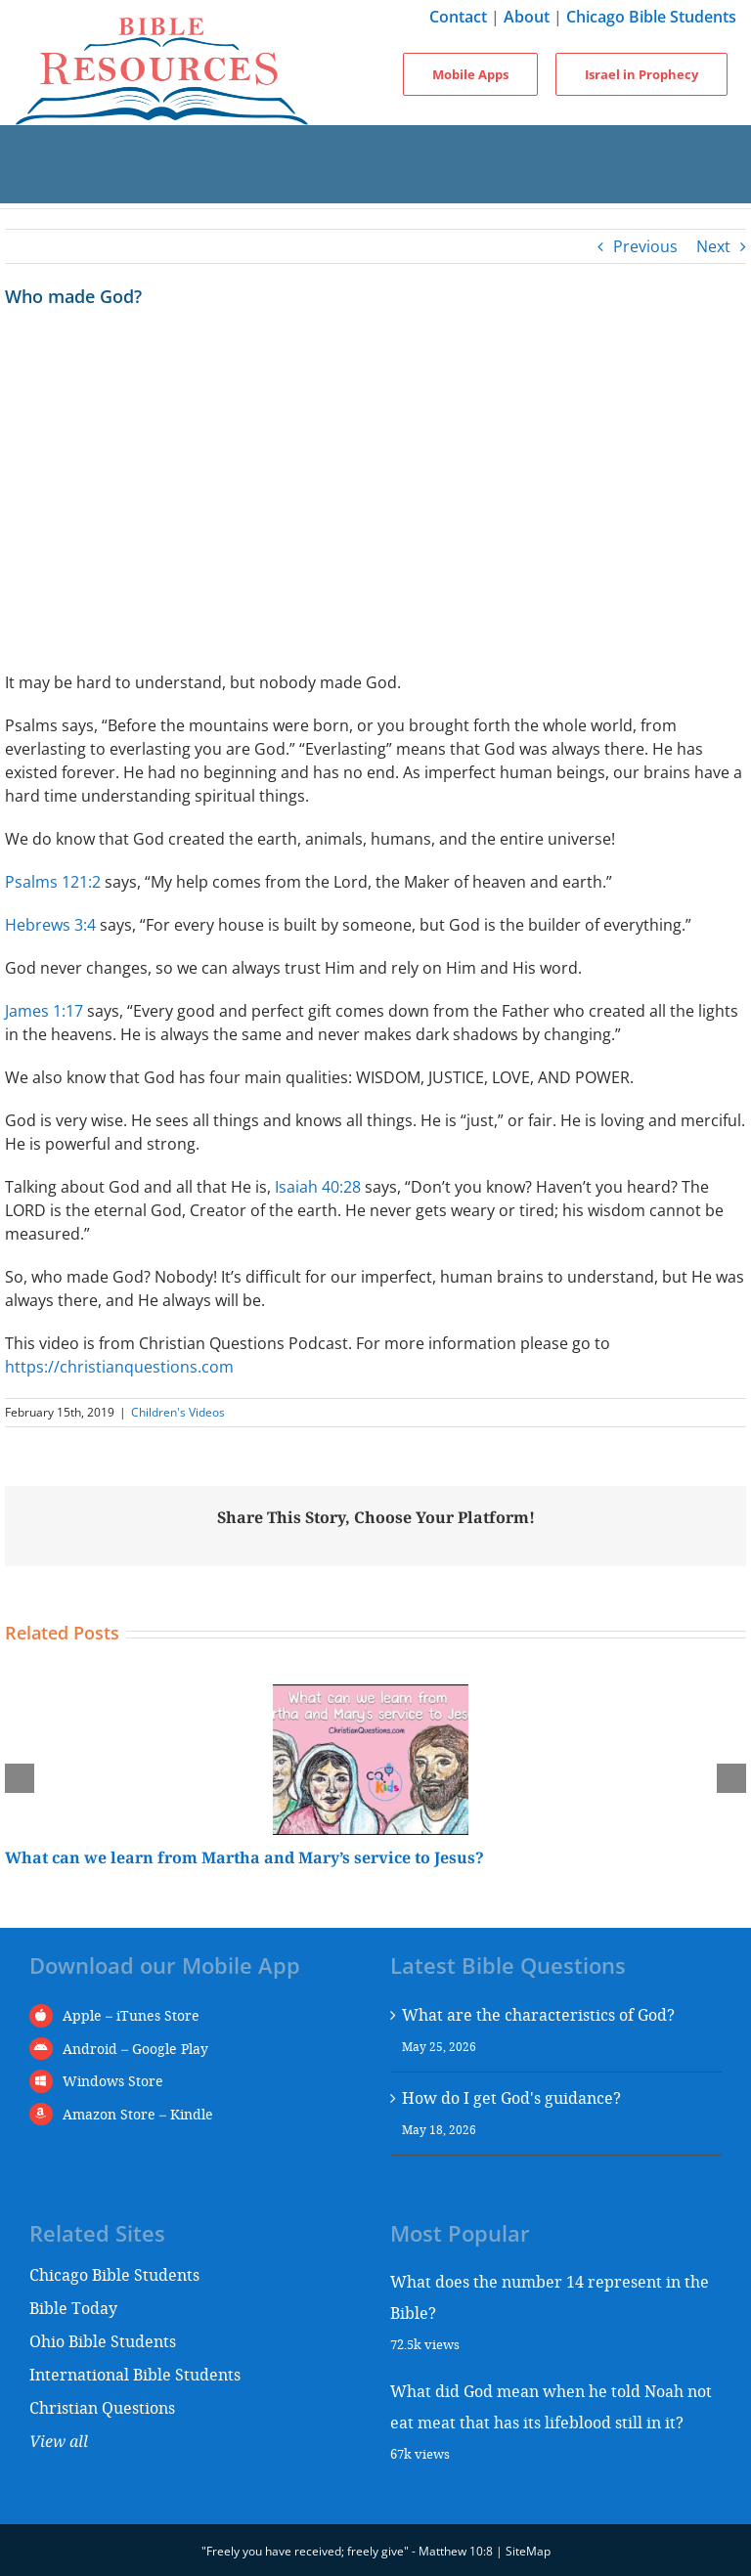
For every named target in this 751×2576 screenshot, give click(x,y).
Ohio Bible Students (102, 2341)
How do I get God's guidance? (511, 2097)
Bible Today (73, 2307)
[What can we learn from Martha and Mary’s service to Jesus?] (370, 1695)
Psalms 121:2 (53, 882)
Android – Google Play (135, 2048)
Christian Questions (102, 2407)
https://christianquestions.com (119, 1366)
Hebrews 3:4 (50, 925)
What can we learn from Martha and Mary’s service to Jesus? (244, 1857)
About (527, 16)
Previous (645, 246)
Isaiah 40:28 (318, 1187)
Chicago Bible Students (651, 16)
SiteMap (528, 2551)
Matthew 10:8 (456, 2551)
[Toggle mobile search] (375, 183)
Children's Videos (178, 1412)
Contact (458, 16)
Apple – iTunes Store (131, 2015)
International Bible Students (135, 2374)
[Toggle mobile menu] (375, 144)
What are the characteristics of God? (538, 2014)
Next (713, 246)
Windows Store (113, 2081)
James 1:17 (44, 1011)
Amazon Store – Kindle (138, 2114)
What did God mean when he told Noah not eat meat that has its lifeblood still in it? (551, 2406)
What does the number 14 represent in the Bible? (549, 2297)
